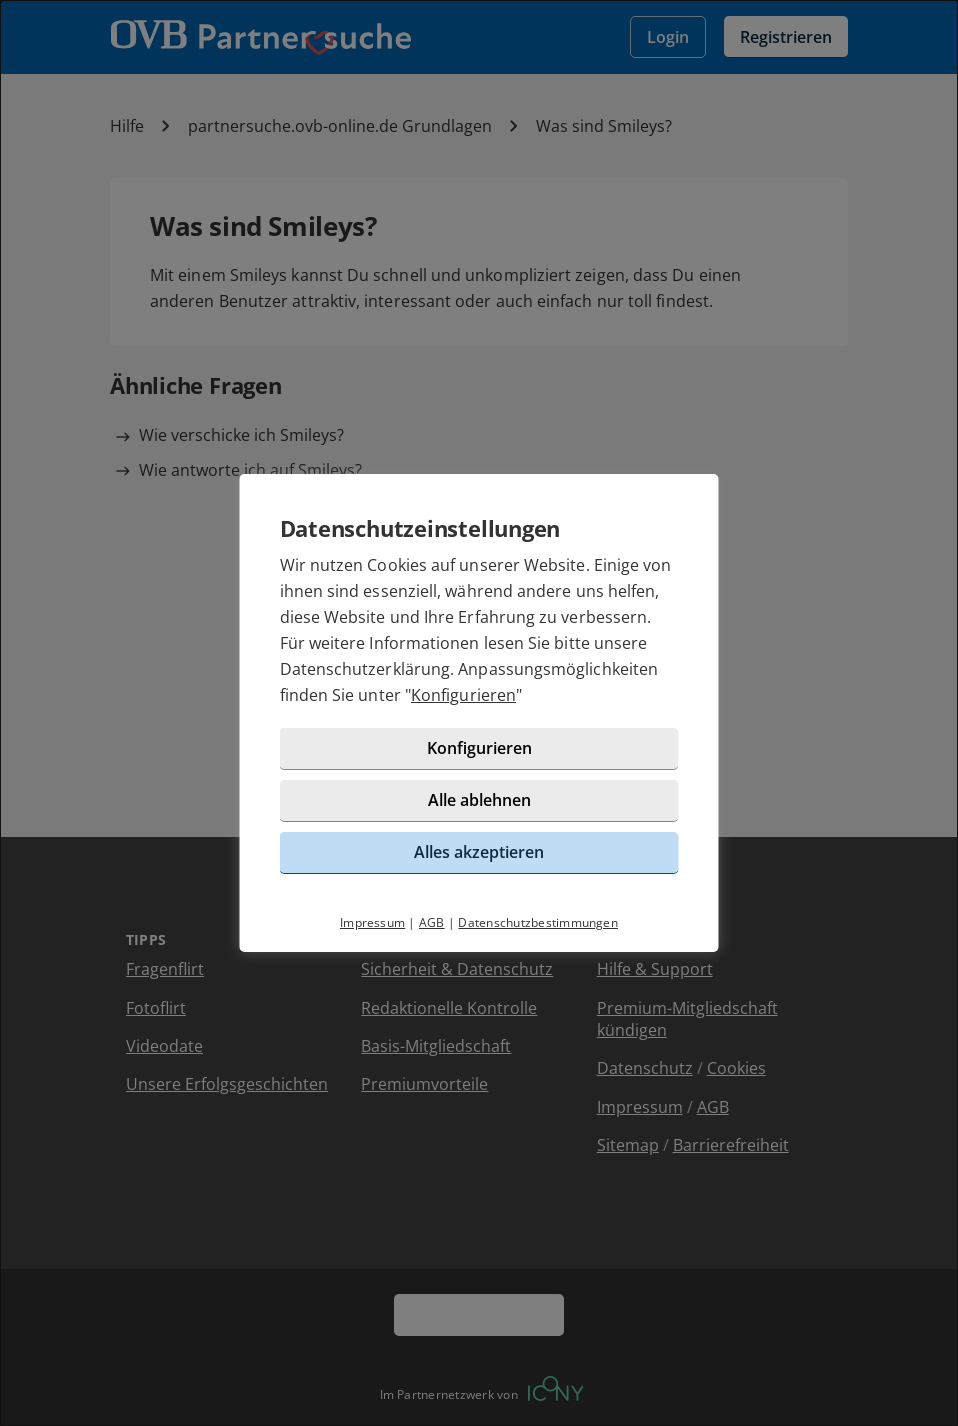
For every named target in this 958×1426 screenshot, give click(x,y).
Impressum (372, 922)
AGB (432, 922)
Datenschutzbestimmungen (538, 922)
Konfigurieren (463, 695)
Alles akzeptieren (479, 852)
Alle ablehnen (479, 800)
